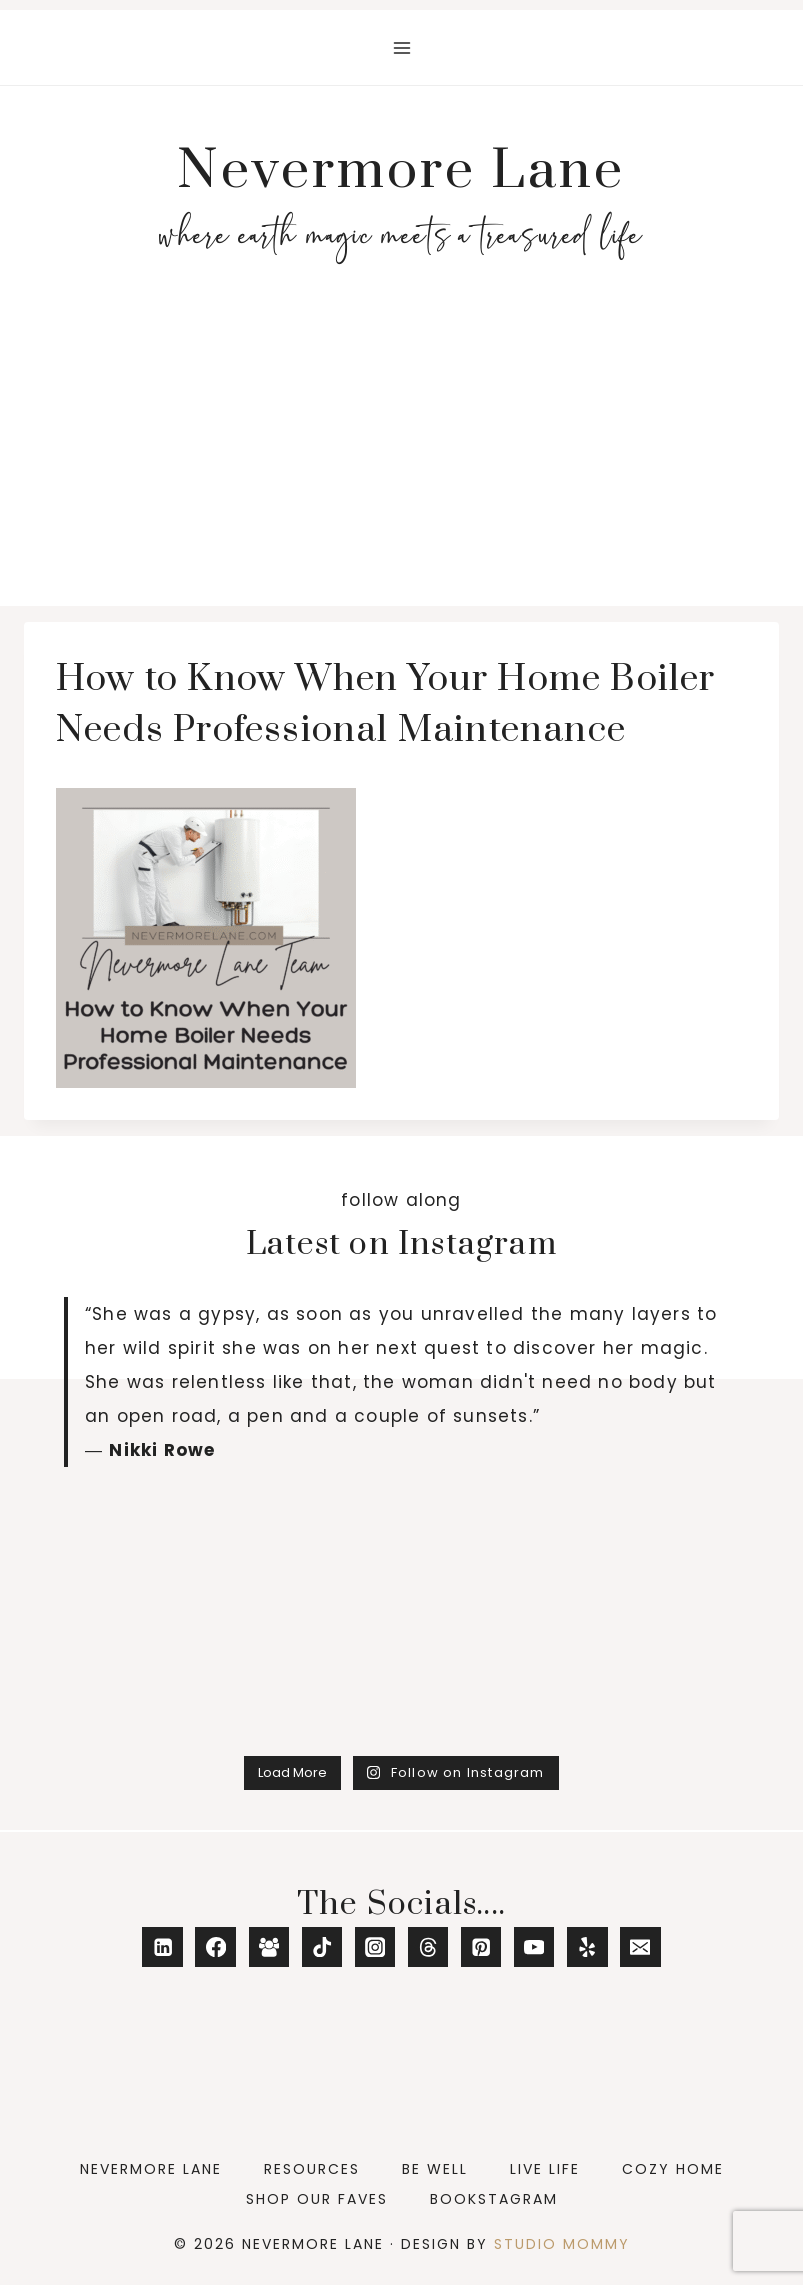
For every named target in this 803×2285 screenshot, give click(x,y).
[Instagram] (375, 1947)
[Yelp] (587, 1947)
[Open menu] (401, 47)
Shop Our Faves (317, 2199)
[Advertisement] (401, 456)
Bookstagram (494, 2199)
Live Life (545, 2169)
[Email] (640, 1947)
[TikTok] (322, 1947)
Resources (312, 2169)
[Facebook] (215, 1947)
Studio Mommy (562, 2244)
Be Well (435, 2169)
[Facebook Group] (269, 1947)
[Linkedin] (162, 1947)
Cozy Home (673, 2169)
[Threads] (428, 1947)
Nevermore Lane (151, 2169)
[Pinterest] (481, 1947)
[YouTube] (534, 1947)
